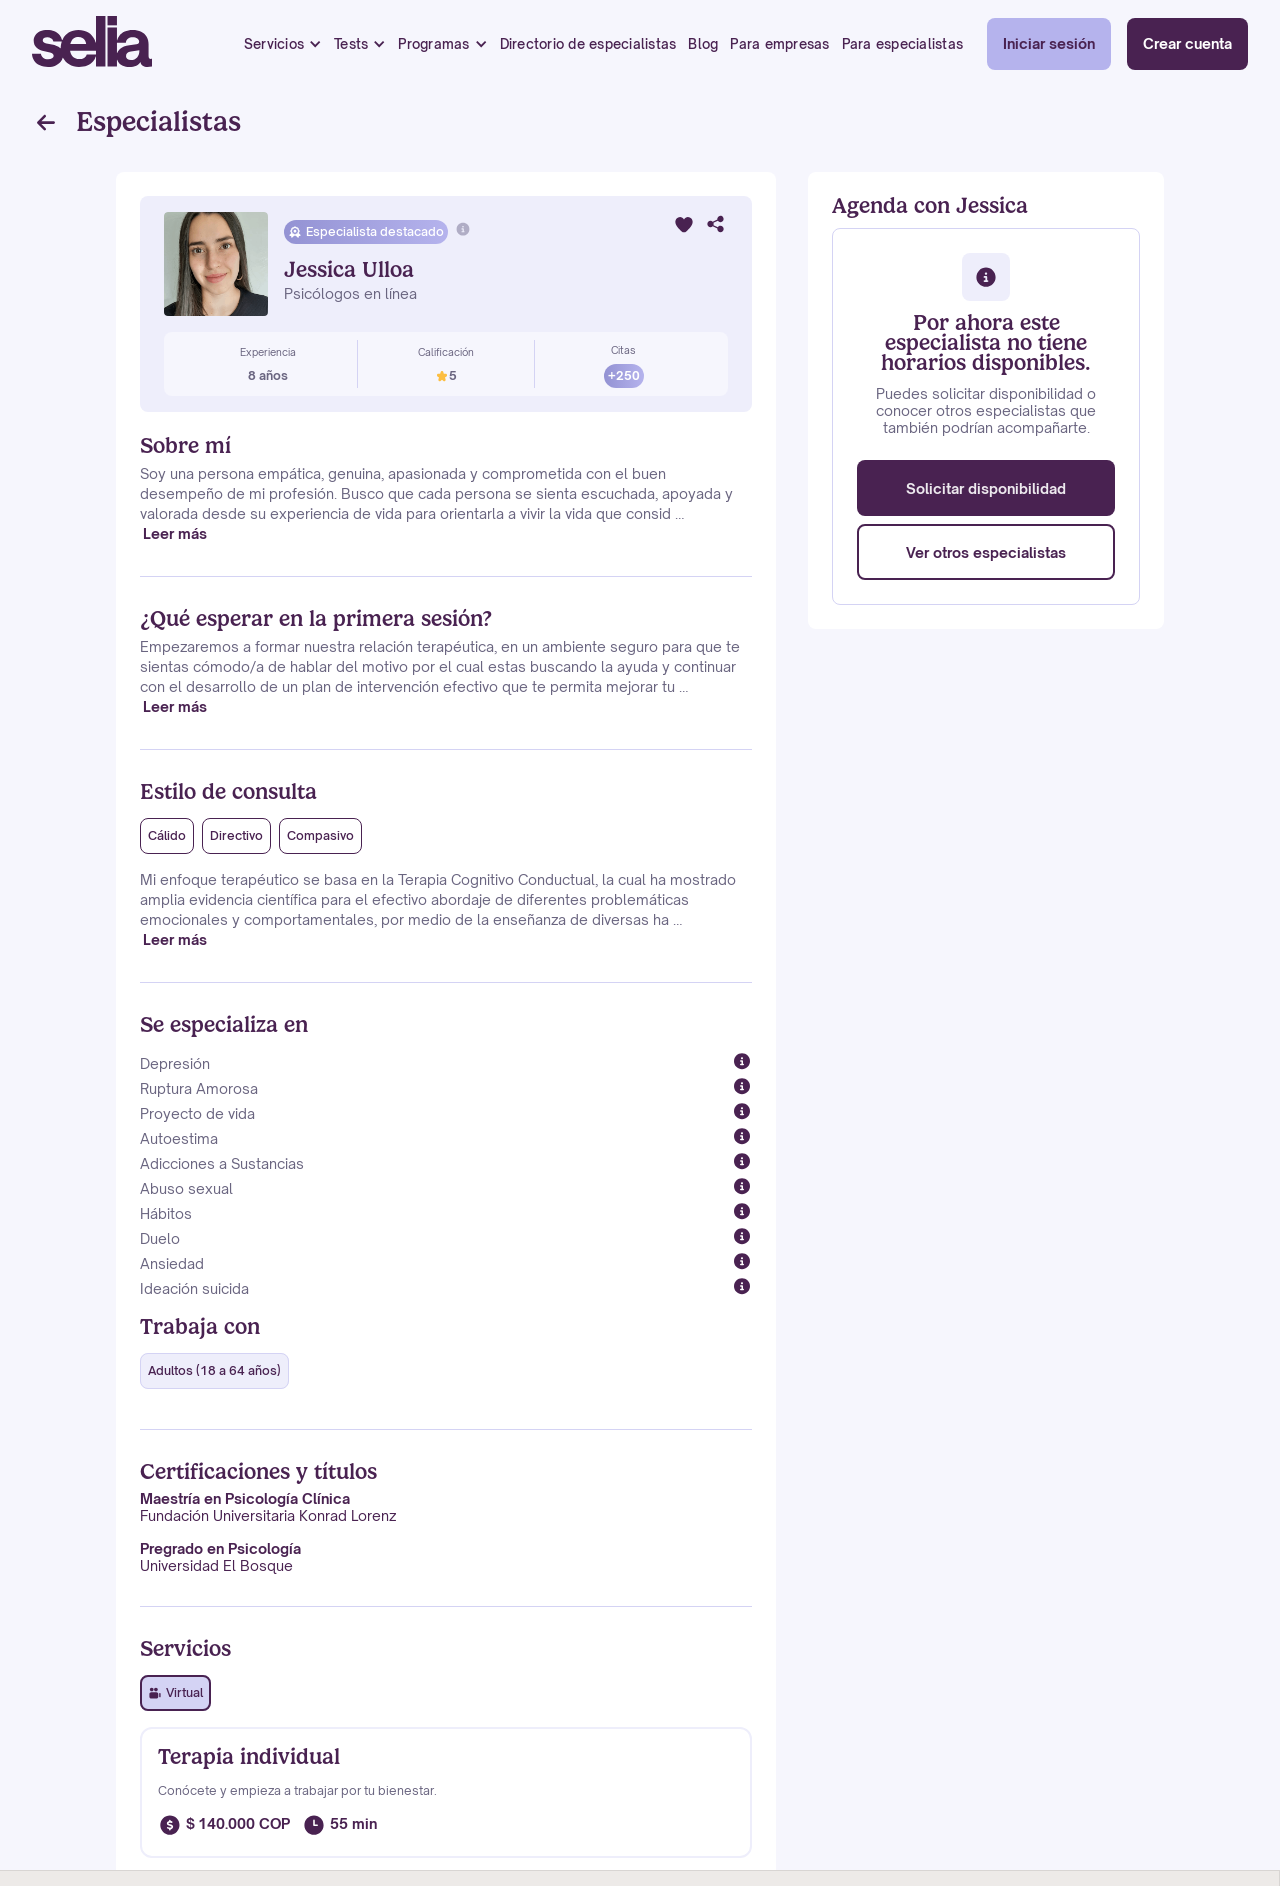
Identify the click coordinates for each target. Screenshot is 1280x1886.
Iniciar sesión (1049, 43)
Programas (433, 44)
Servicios (274, 44)
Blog (703, 44)
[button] (283, 44)
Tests (351, 44)
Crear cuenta (1187, 43)
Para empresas (779, 44)
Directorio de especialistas (588, 44)
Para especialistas (903, 44)
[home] (92, 44)
